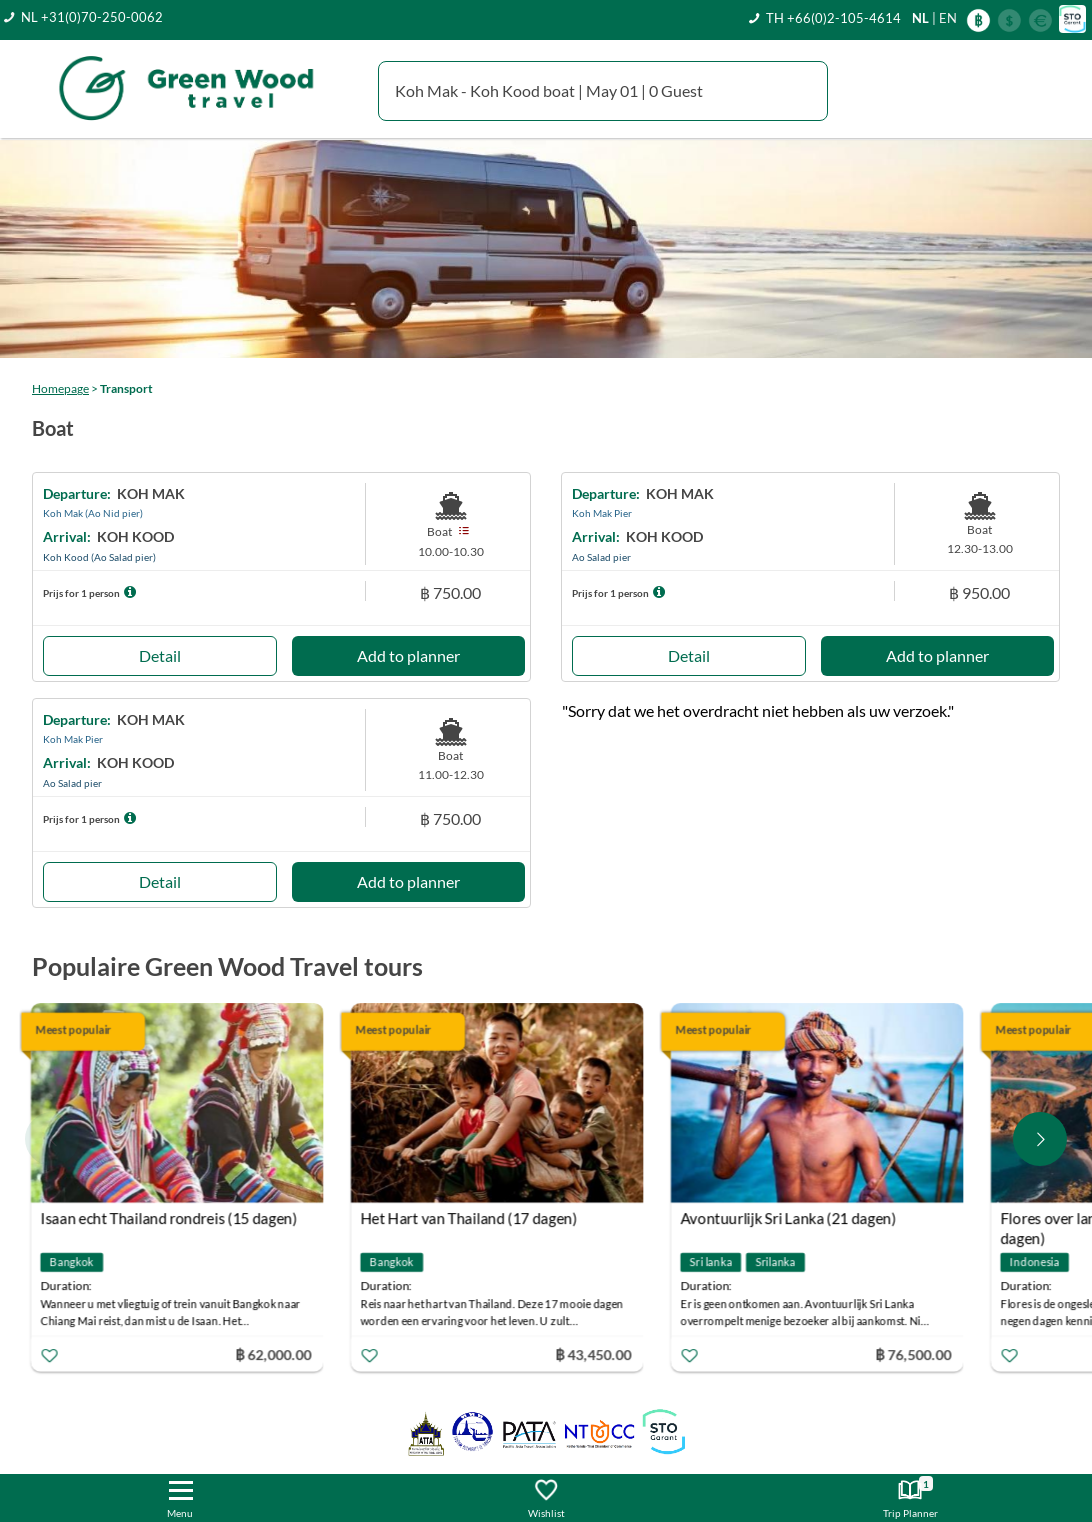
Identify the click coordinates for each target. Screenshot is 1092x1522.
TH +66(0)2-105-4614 (833, 18)
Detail (160, 655)
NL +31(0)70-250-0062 (92, 17)
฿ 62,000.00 (276, 1353)
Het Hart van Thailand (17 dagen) (471, 1218)
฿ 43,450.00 (596, 1353)
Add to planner (408, 655)
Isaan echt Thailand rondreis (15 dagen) (171, 1218)
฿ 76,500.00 (916, 1353)
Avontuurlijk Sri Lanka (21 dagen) (791, 1218)
